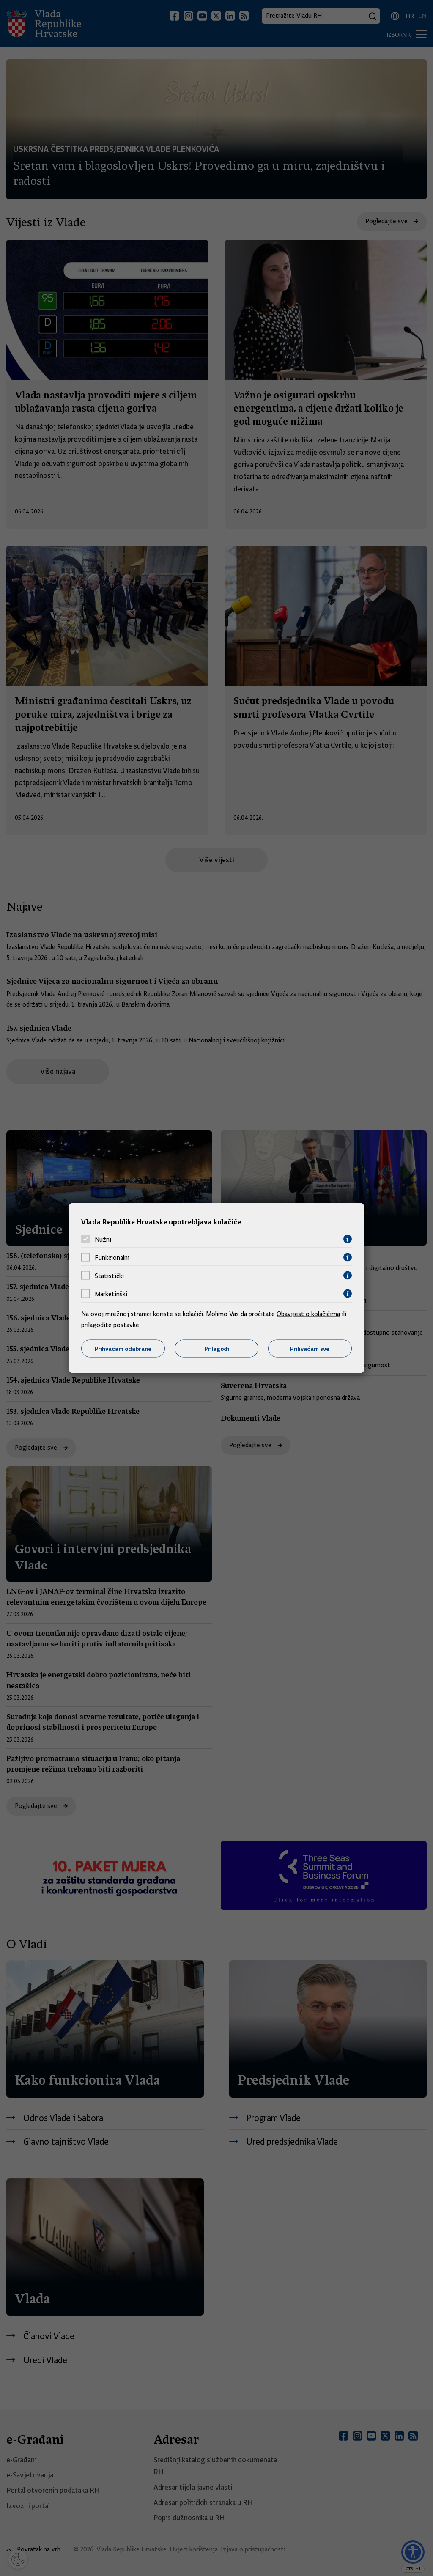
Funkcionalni (112, 1257)
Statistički (109, 1275)
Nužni (103, 1239)
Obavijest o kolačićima (308, 1314)
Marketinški (111, 1294)
